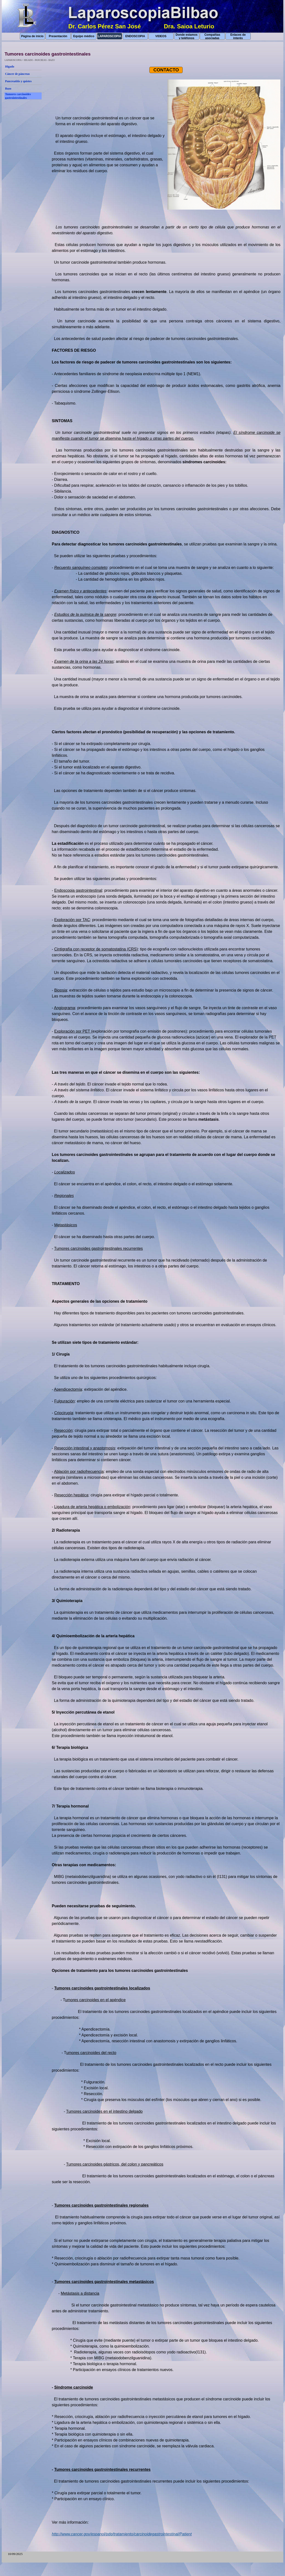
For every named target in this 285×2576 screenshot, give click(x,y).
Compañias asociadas (212, 36)
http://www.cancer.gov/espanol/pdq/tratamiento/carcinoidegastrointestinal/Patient (122, 2534)
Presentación (58, 36)
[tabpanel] (108, 144)
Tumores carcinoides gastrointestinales (18, 96)
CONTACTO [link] (166, 69)
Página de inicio (32, 36)
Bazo (8, 88)
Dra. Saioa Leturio (189, 26)
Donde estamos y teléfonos (186, 36)
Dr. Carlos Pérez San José (104, 26)
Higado (9, 66)
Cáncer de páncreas (17, 74)
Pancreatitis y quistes (18, 81)
